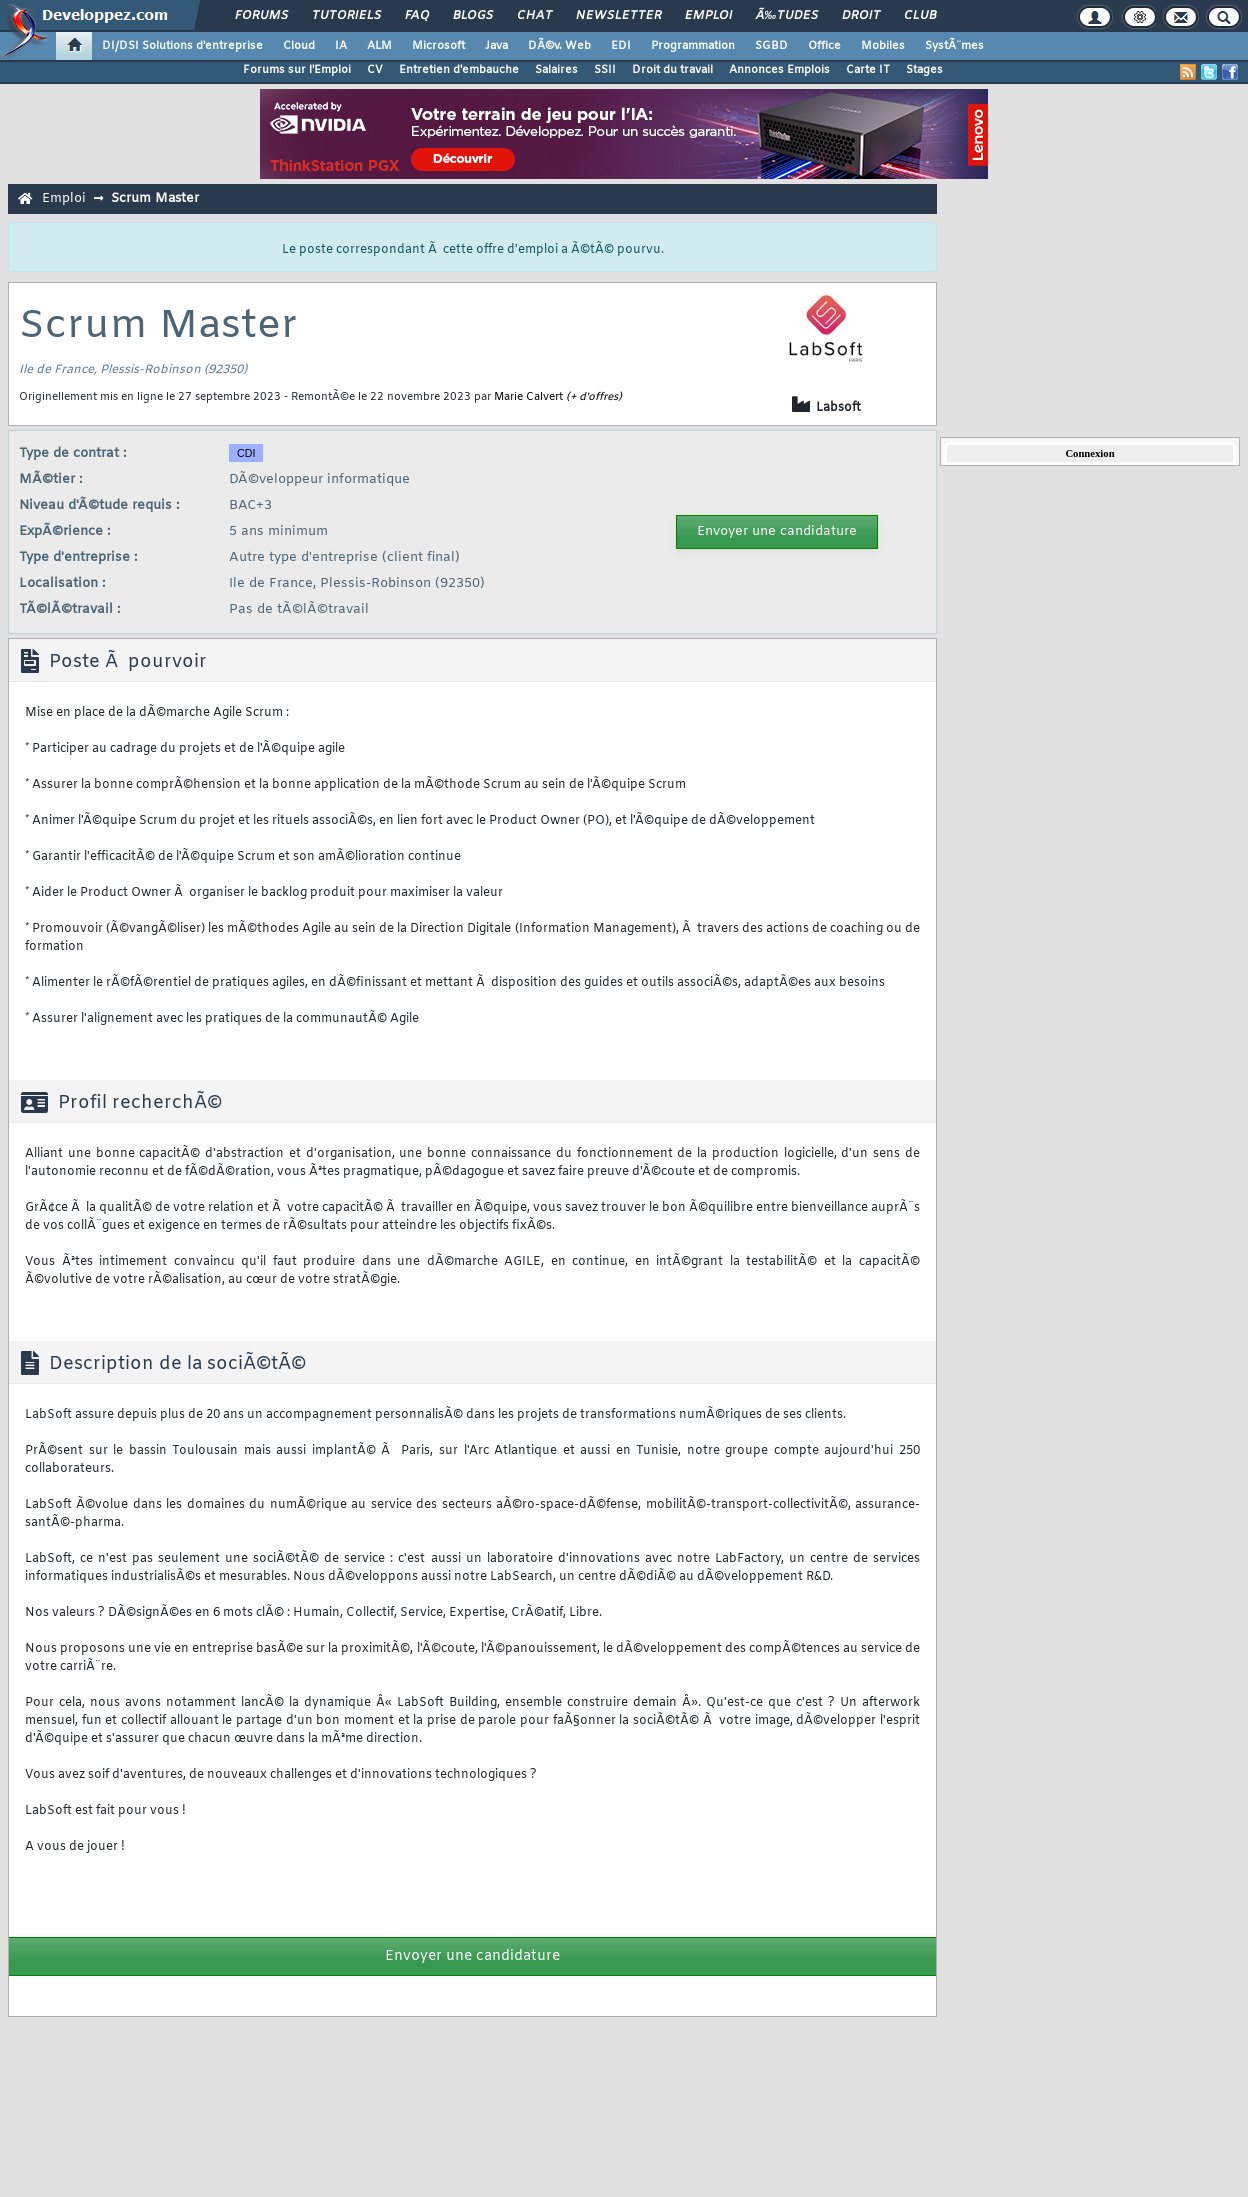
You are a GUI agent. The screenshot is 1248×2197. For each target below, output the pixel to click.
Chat (534, 16)
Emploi (708, 16)
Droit (861, 16)
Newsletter (618, 16)
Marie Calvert (528, 397)
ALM (379, 46)
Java (496, 46)
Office (824, 46)
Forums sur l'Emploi (297, 70)
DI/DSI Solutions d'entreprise (182, 46)
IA (341, 46)
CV (375, 70)
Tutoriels (346, 16)
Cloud (299, 46)
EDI (621, 46)
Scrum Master (155, 198)
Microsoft (438, 46)
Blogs (473, 16)
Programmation (693, 46)
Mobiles (883, 46)
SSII (605, 70)
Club (920, 16)
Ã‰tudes (787, 16)
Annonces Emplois (779, 70)
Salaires (556, 70)
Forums (261, 16)
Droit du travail (672, 70)
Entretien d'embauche (459, 70)
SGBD (771, 46)
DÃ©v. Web (559, 46)
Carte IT (868, 70)
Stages (924, 70)
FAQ (417, 16)
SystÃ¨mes (954, 46)
